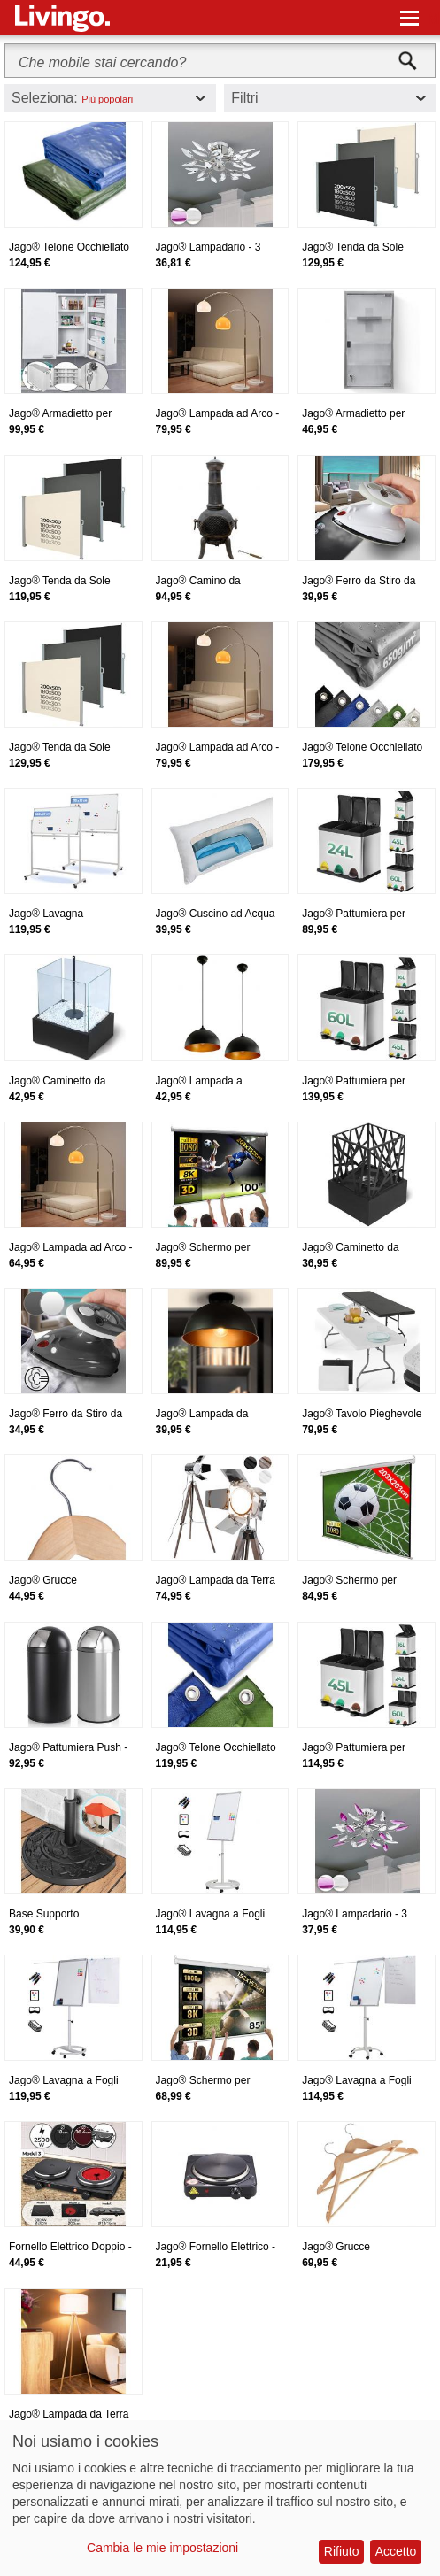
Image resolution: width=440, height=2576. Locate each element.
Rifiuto (341, 2551)
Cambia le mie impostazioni (162, 2548)
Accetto (396, 2551)
